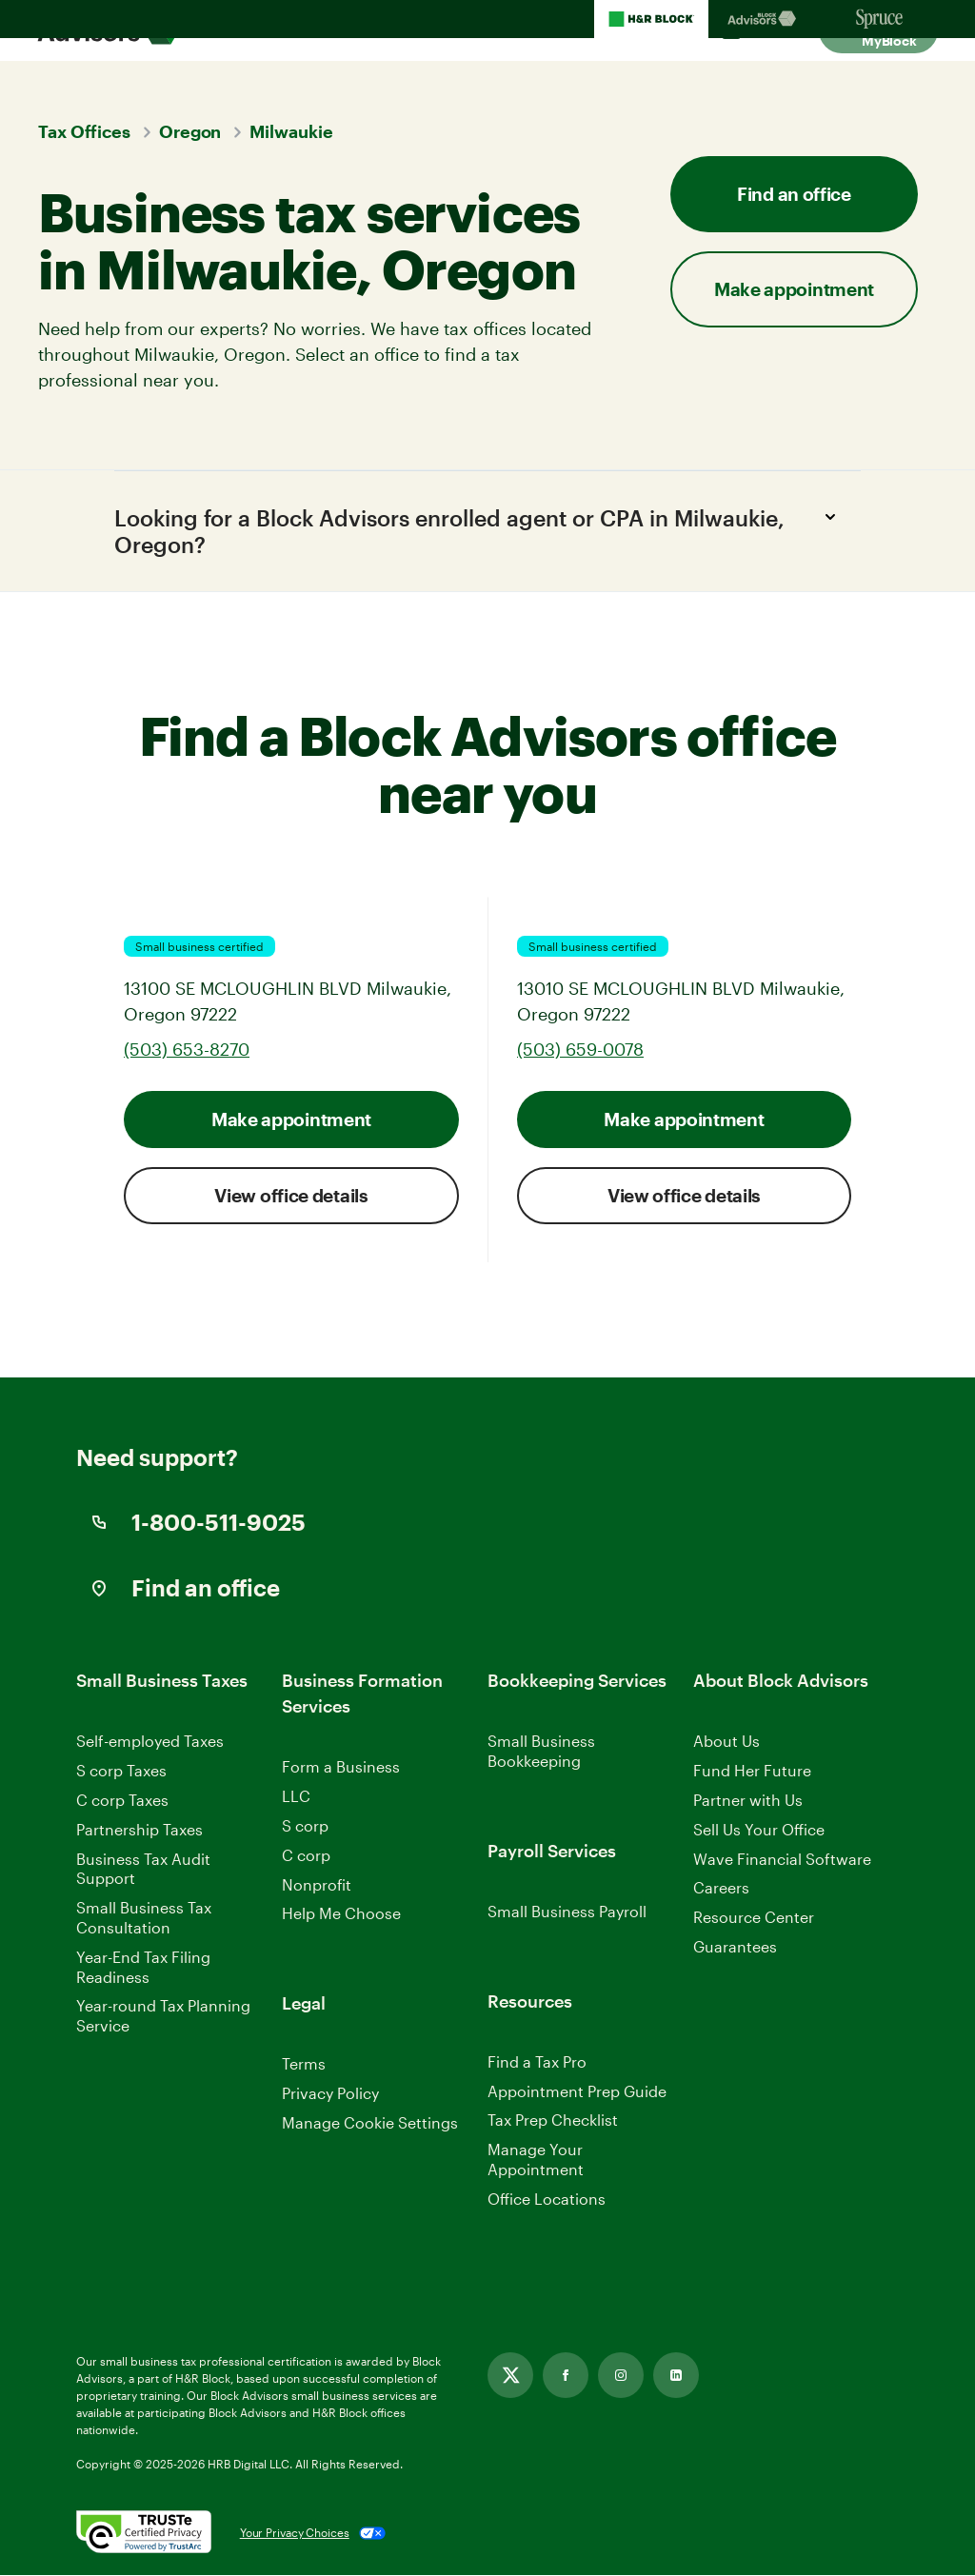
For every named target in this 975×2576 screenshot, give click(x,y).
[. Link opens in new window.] (143, 2534)
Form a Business (341, 1768)
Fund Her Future (752, 1772)
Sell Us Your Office (759, 1831)
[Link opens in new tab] (510, 2376)
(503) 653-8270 (186, 1050)
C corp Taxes (122, 1802)
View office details (291, 1197)
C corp (306, 1857)
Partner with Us (748, 1802)
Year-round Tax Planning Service (163, 2017)
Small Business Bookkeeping (541, 1753)
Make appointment (794, 289)
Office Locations (547, 2200)
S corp (305, 1827)
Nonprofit (316, 1885)
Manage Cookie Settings (370, 2124)
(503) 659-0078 (580, 1050)
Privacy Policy (330, 2095)
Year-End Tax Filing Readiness (143, 1969)
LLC (296, 1798)
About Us (726, 1743)
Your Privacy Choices (294, 2534)
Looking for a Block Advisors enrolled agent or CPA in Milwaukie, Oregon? (480, 529)
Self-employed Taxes (150, 1743)
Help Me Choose (341, 1915)
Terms (304, 2065)
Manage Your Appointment (536, 2161)
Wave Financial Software (782, 1861)
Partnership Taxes (139, 1831)
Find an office (794, 194)
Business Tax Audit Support (143, 1870)
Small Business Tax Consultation (143, 1919)
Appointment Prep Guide (577, 2092)
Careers (721, 1890)
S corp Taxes (121, 1772)
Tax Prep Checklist (553, 2121)
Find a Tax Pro (537, 2063)
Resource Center (753, 1919)
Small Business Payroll (567, 1913)
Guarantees (735, 1948)
